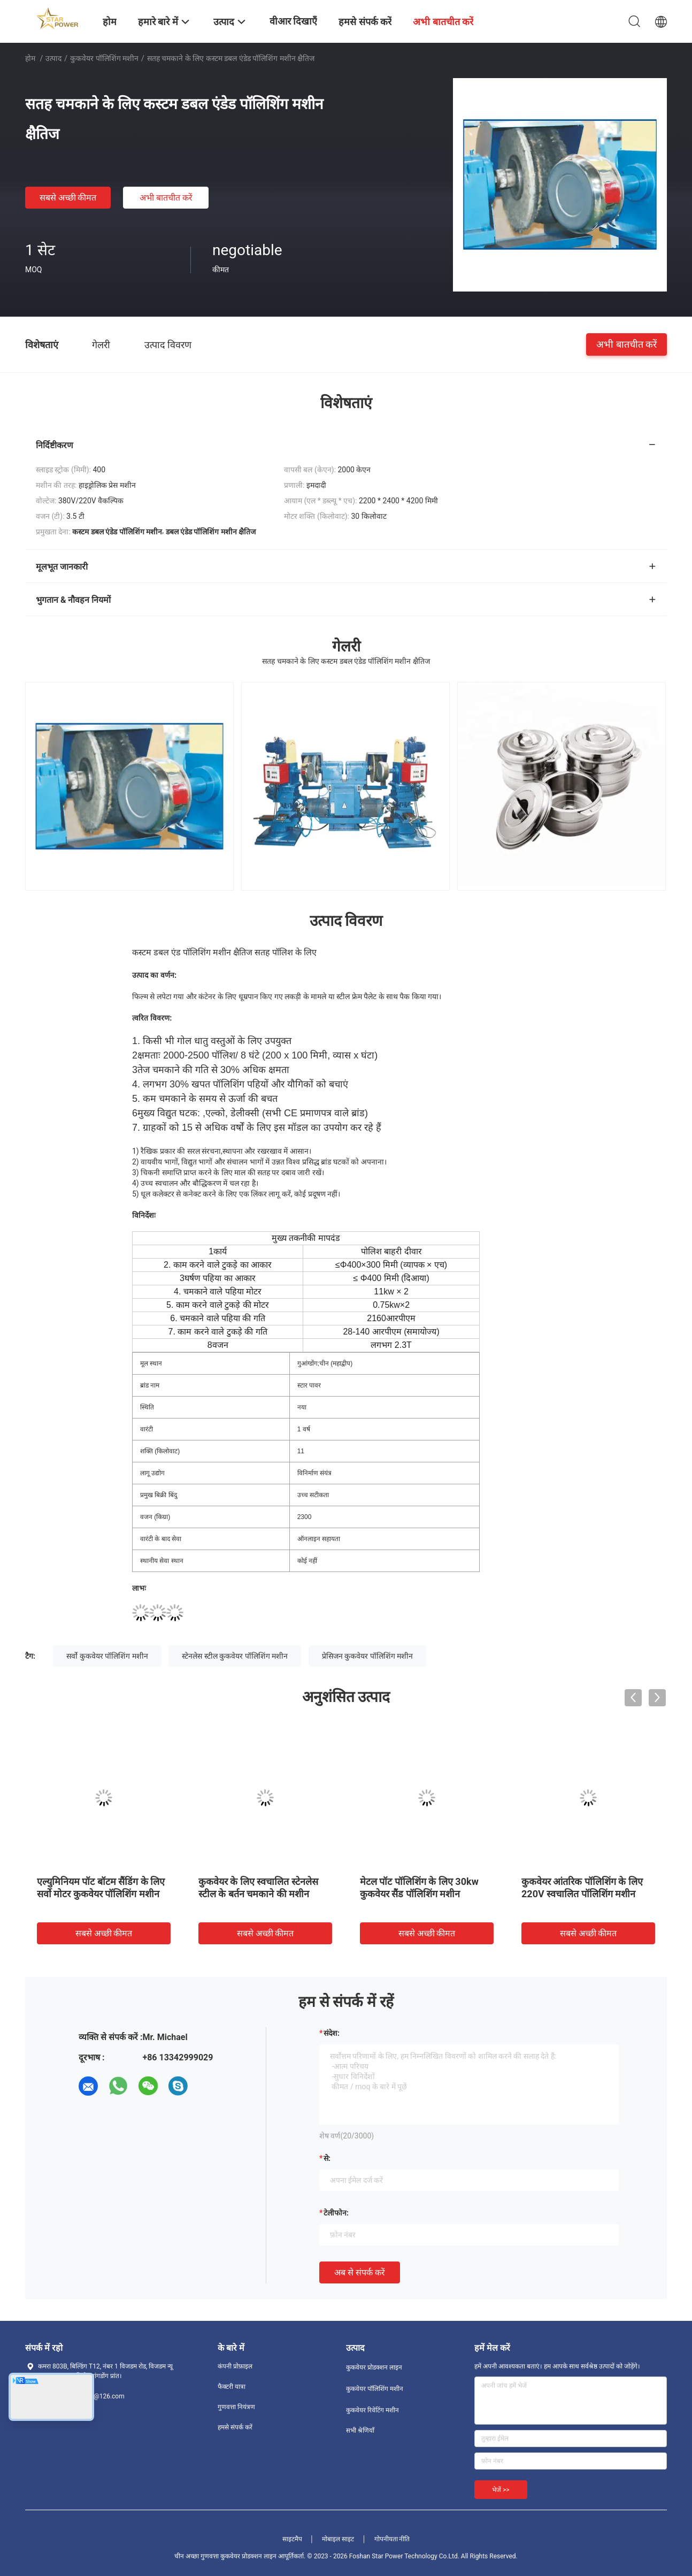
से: (327, 2158)
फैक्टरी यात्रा (231, 2386)
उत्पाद (53, 58)
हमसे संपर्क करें (235, 2427)
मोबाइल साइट (338, 2539)
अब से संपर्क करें (359, 2272)
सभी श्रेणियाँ (360, 2430)
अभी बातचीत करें (166, 198)
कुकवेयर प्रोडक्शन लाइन (374, 2367)
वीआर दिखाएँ (293, 21)
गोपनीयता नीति (392, 2539)
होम (30, 58)
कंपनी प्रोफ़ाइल (235, 2366)
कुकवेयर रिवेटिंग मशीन (372, 2410)
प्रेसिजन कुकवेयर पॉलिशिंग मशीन (367, 1656)
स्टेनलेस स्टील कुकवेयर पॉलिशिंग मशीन (235, 1656)
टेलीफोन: (336, 2213)
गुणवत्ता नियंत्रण (236, 2407)
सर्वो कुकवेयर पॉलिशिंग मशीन (107, 1656)
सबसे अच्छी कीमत (68, 198)
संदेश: (332, 2033)
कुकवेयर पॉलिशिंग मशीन (104, 58)
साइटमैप (292, 2539)
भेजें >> (501, 2490)
